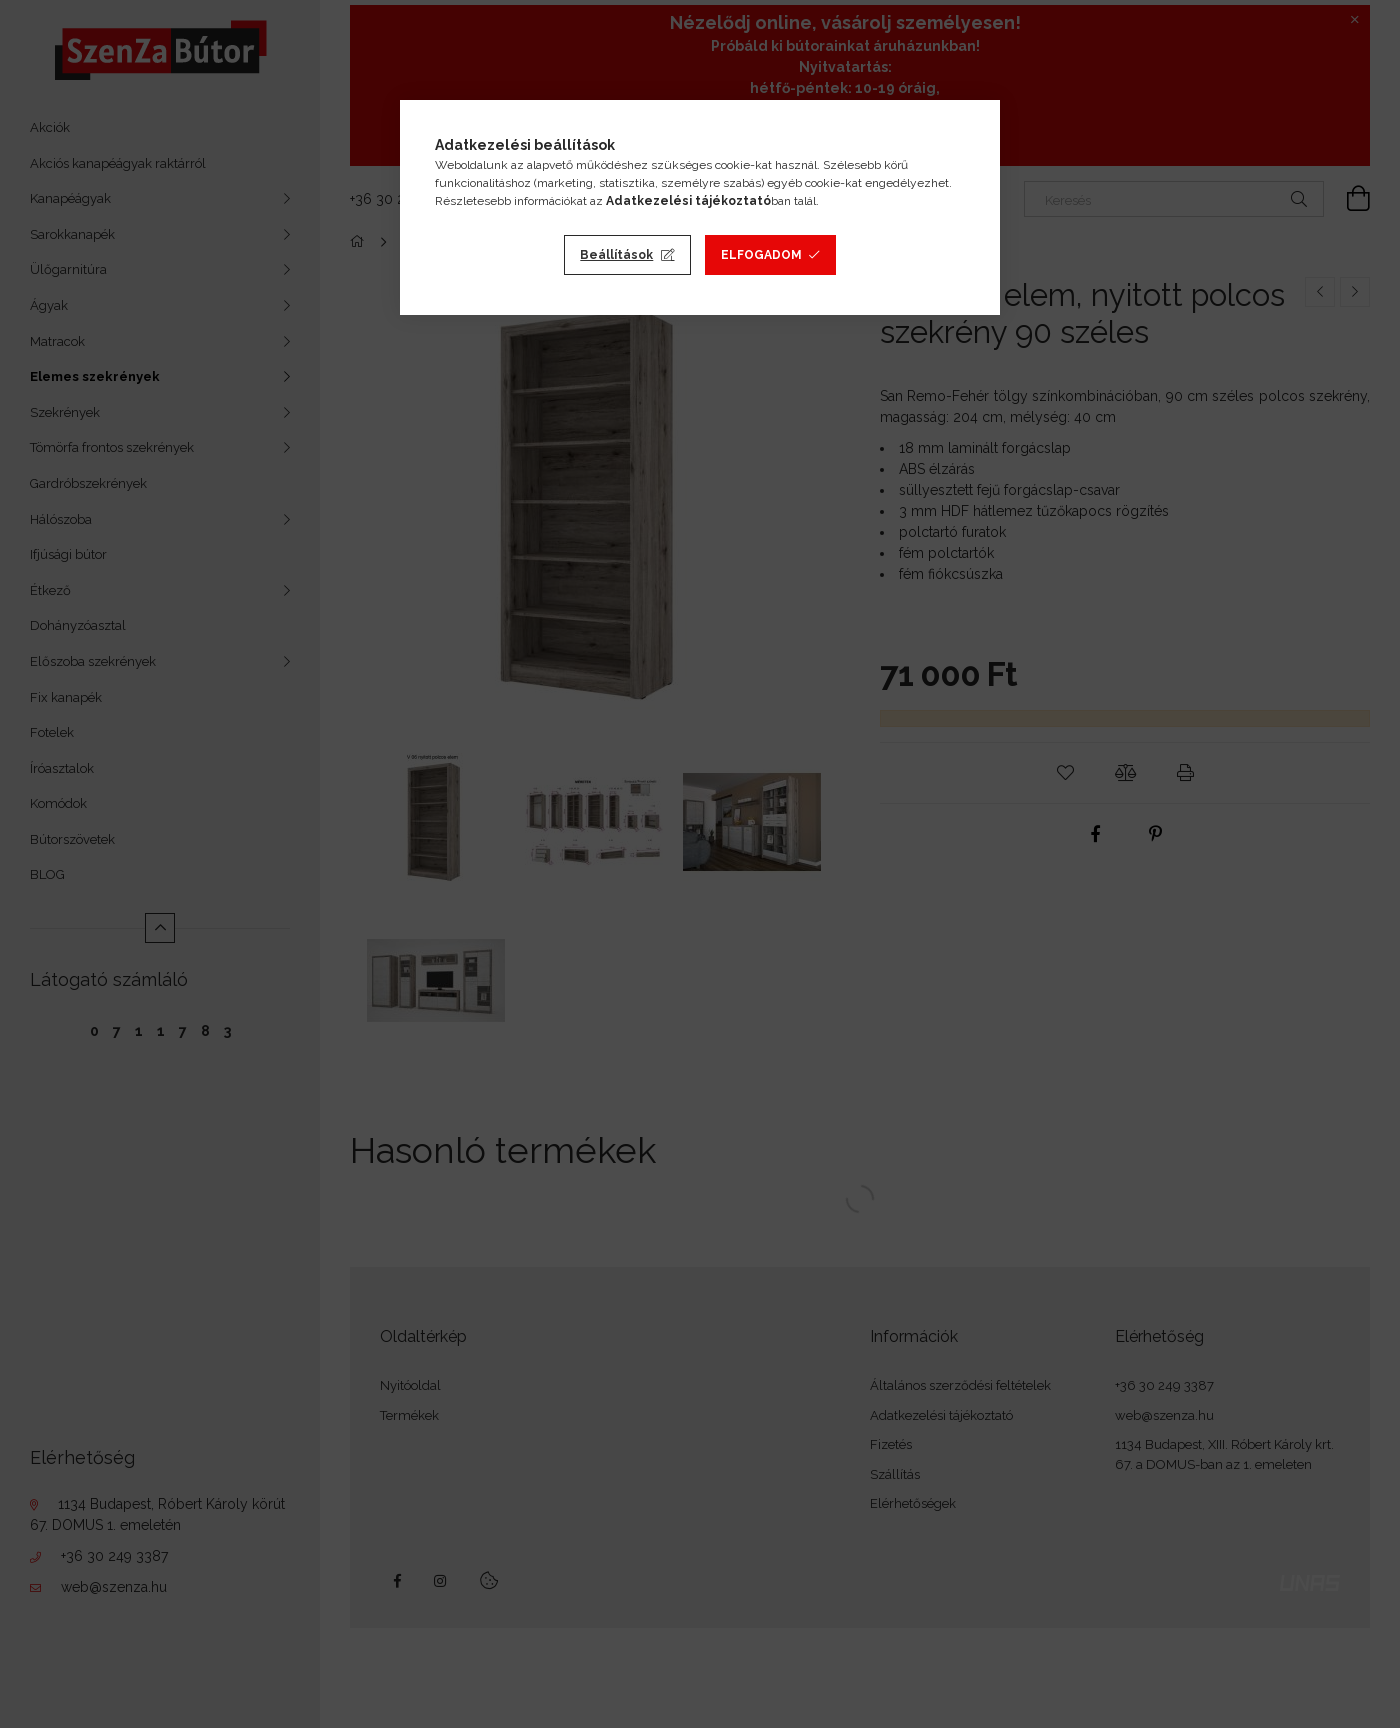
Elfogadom (761, 255)
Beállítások (616, 255)
